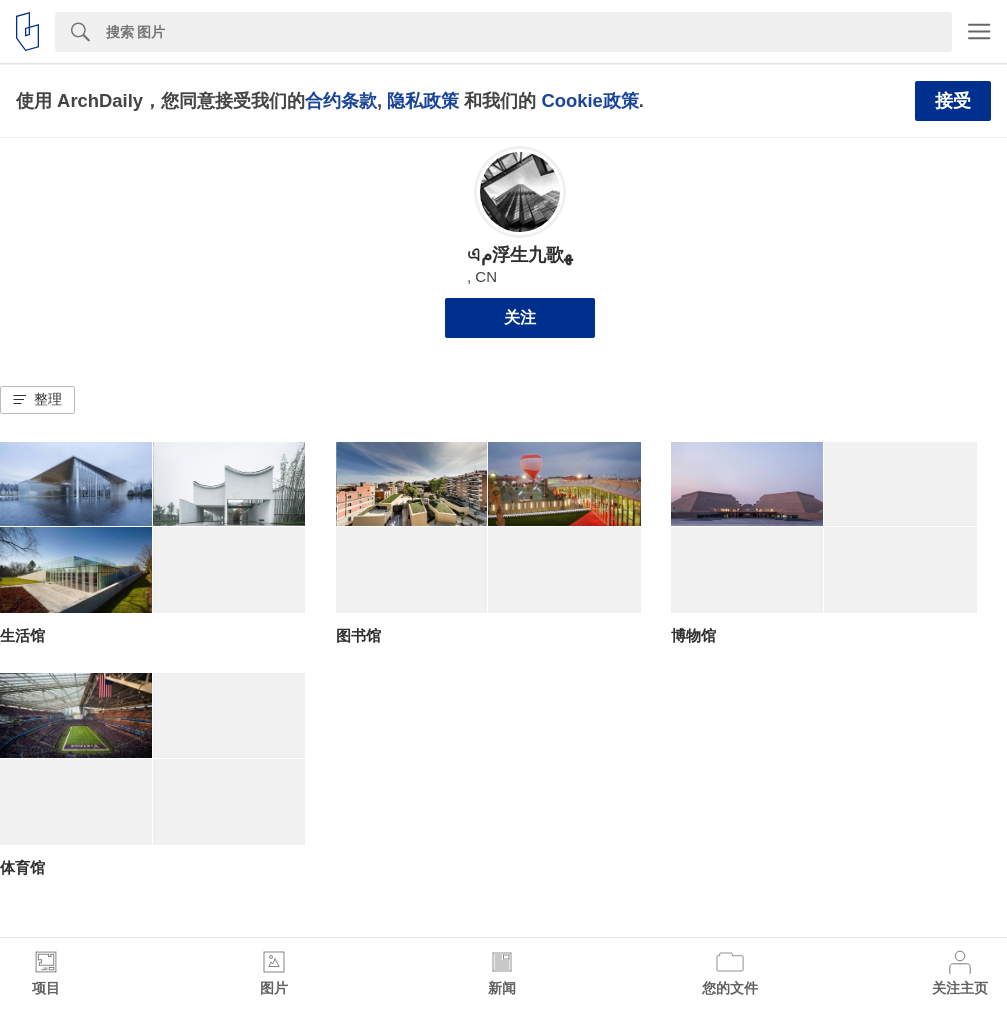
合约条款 (341, 100)
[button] (37, 400)
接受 (953, 101)
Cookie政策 (589, 100)
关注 (520, 317)
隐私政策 (423, 100)
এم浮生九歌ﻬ (519, 255)
